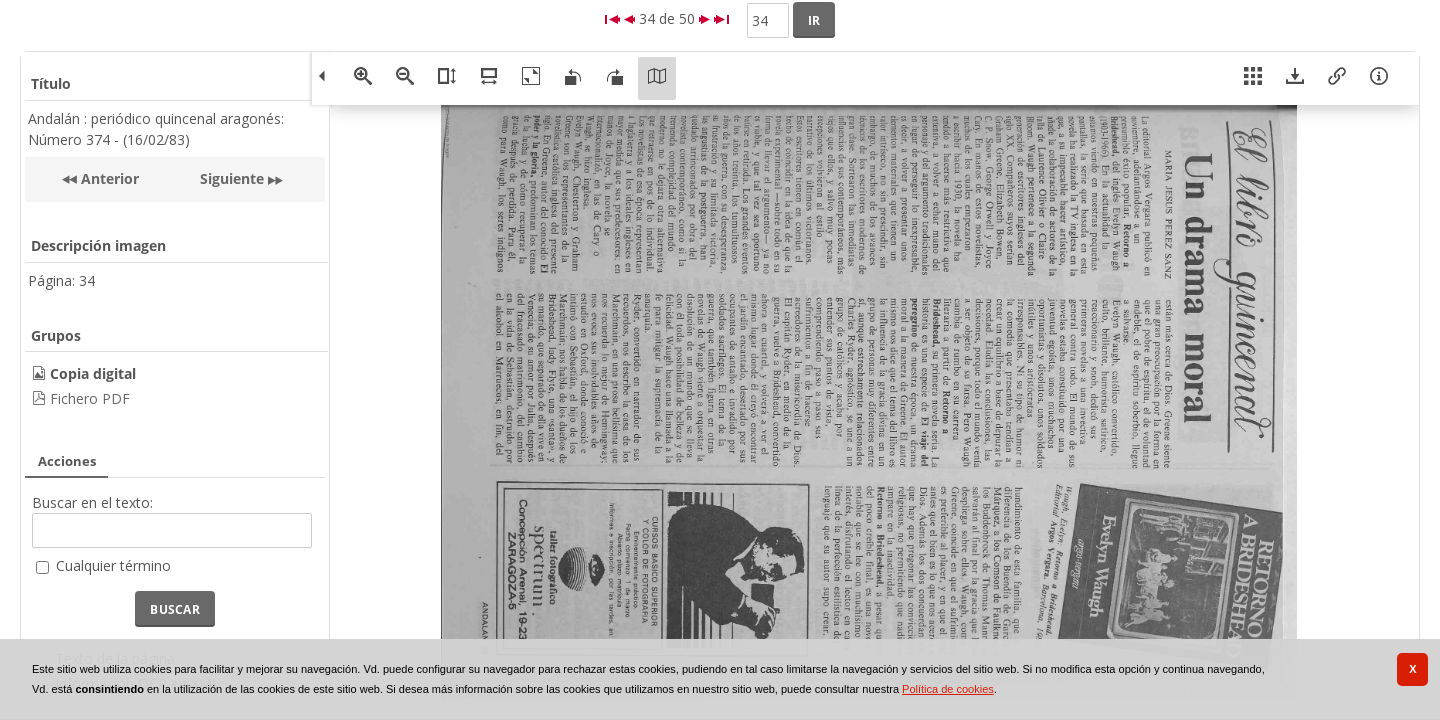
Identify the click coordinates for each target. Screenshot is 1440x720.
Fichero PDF (90, 398)
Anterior (108, 178)
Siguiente (232, 178)
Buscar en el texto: (92, 502)
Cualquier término (113, 565)
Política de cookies (948, 689)
